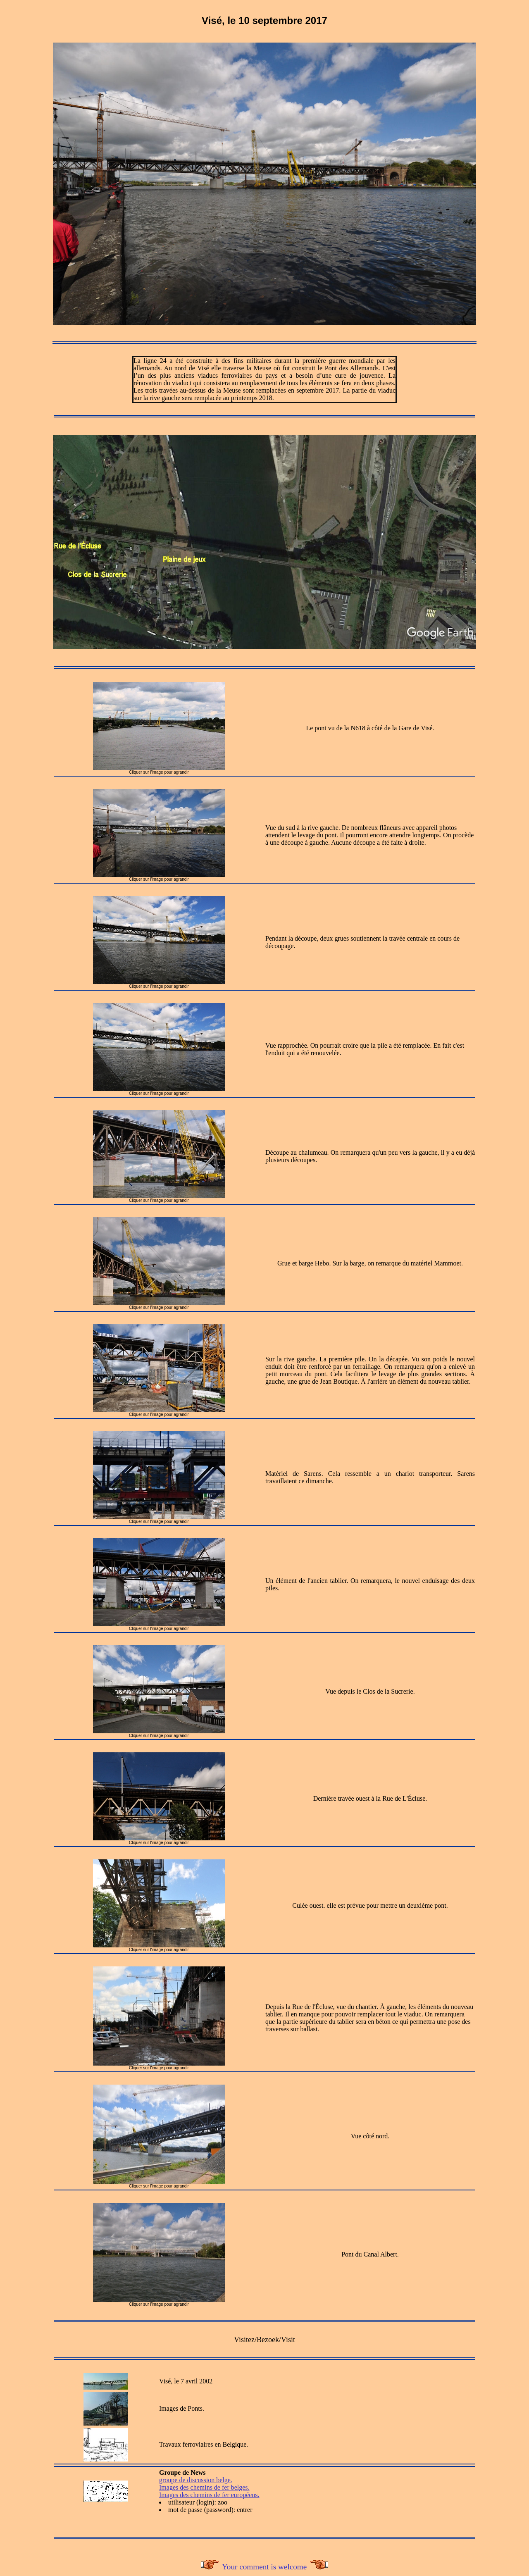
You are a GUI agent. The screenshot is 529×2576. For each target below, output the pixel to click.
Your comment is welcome (265, 2566)
